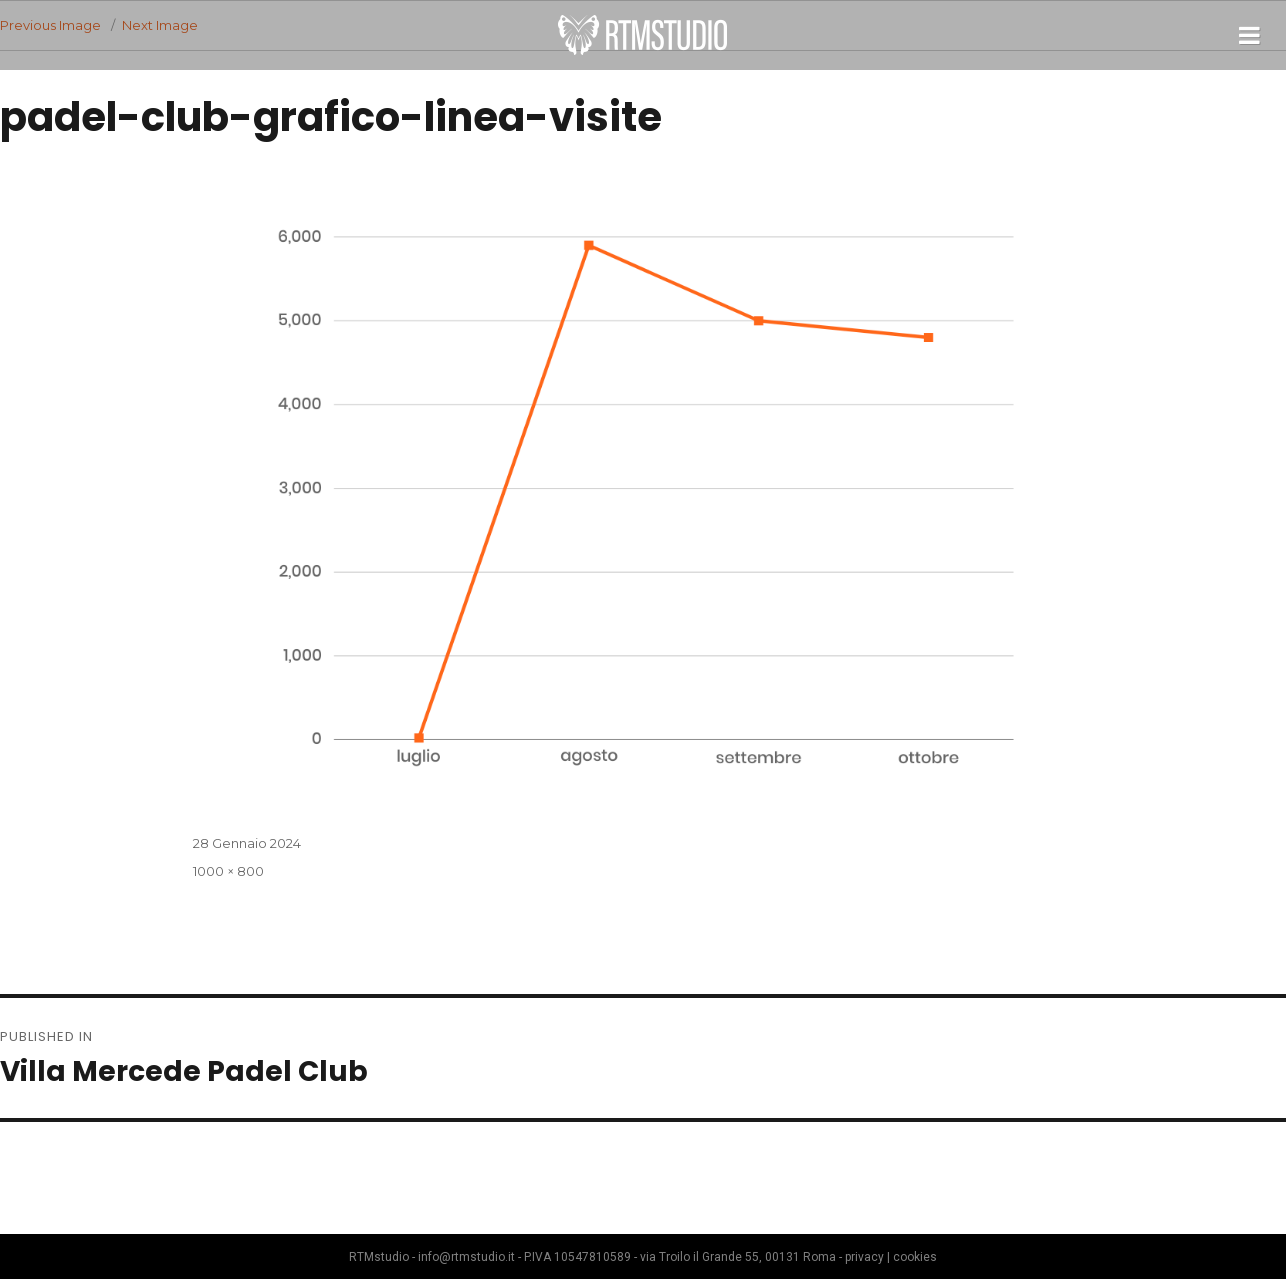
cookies (915, 1257)
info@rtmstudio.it (466, 1257)
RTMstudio (643, 34)
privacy (864, 1257)
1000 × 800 (228, 871)
